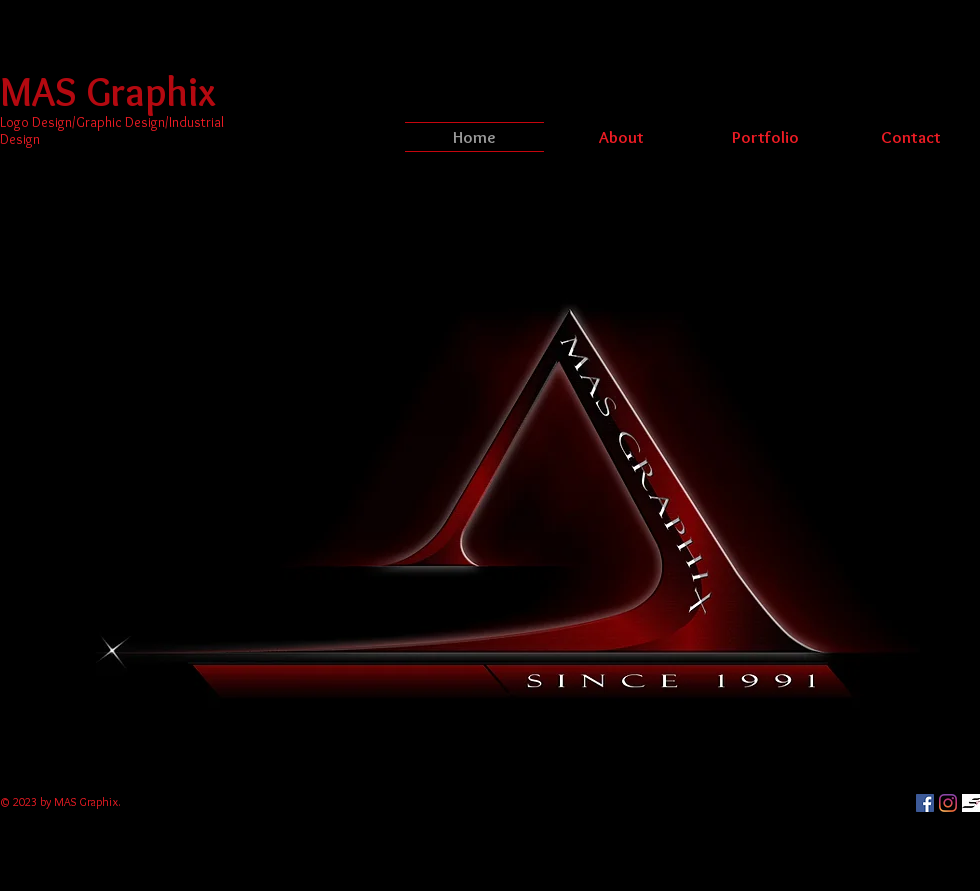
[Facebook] (925, 803)
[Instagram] (948, 803)
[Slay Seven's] (971, 803)
